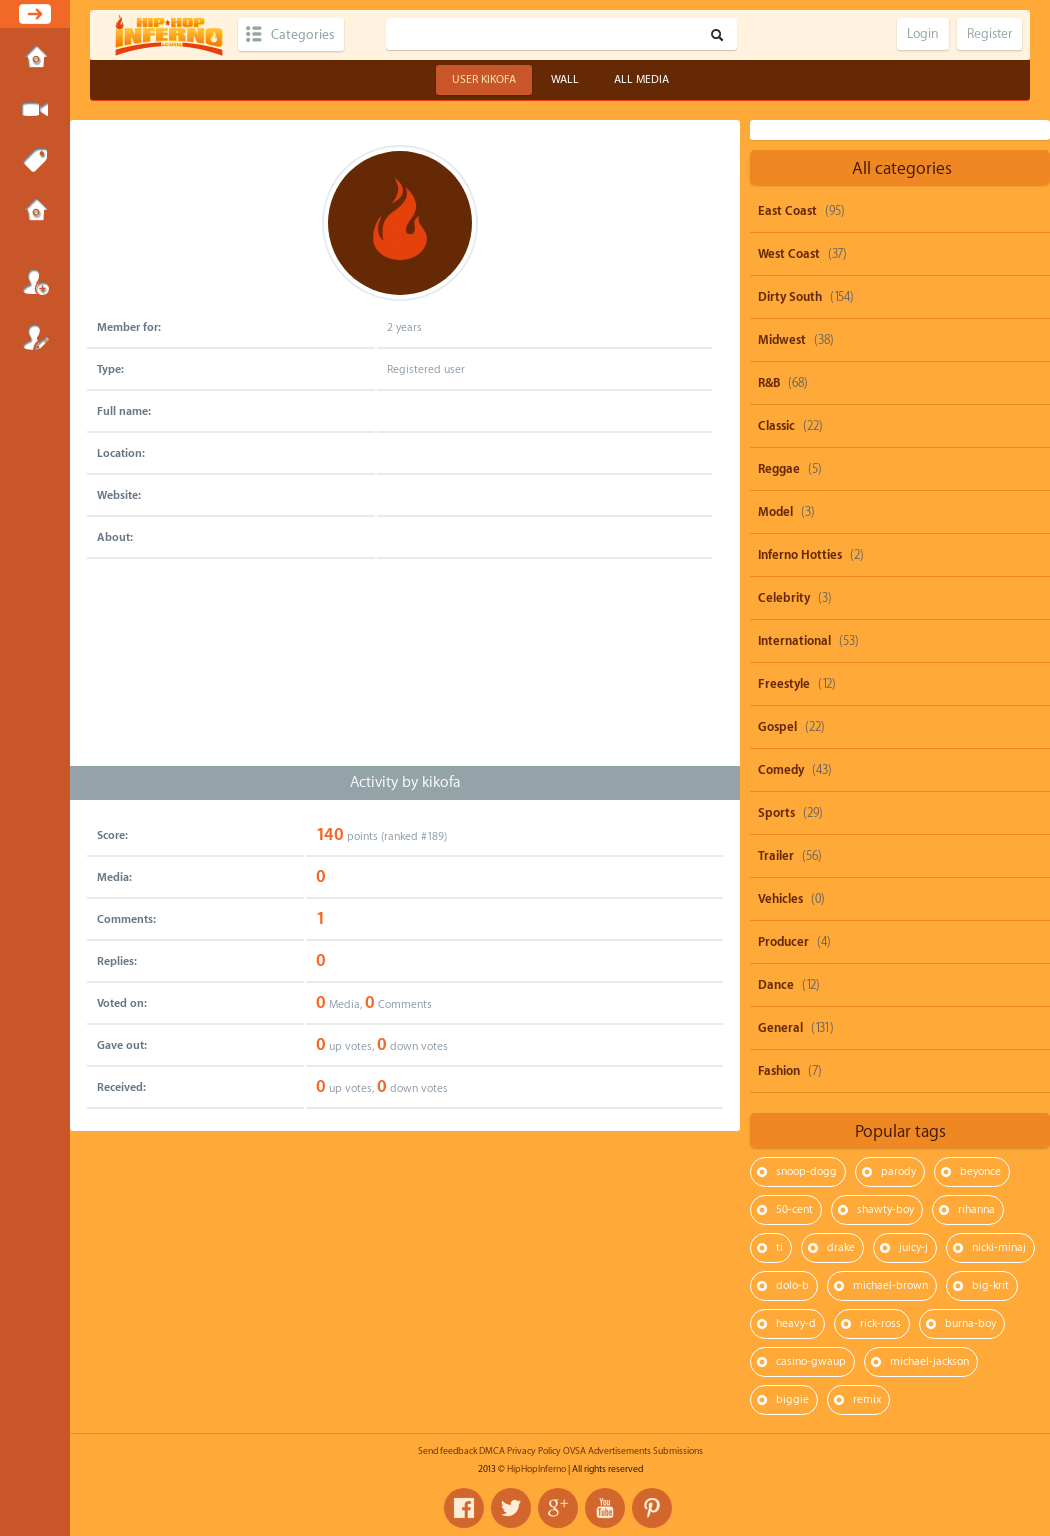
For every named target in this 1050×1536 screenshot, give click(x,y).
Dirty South (790, 297)
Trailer (776, 856)
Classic (776, 426)
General (780, 1028)
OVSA (574, 1451)
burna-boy (970, 1323)
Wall (565, 79)
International (794, 641)
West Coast (789, 254)
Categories (302, 34)
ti (779, 1247)
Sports (776, 813)
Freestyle (784, 684)
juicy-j (913, 1247)
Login (35, 282)
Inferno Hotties (800, 555)
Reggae (779, 469)
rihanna (976, 1209)
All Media (641, 79)
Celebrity (784, 598)
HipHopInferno (536, 1469)
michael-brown (890, 1285)
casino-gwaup (811, 1361)
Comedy (781, 770)
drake (841, 1247)
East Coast (787, 211)
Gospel (777, 727)
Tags (35, 161)
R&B (769, 383)
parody (898, 1171)
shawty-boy (885, 1209)
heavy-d (796, 1323)
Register (35, 337)
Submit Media (35, 110)
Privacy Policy (534, 1451)
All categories (902, 168)
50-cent (794, 1209)
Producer (783, 942)
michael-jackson (929, 1361)
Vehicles (780, 899)
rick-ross (880, 1323)
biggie (792, 1399)
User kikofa (484, 79)
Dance (776, 985)
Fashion (779, 1071)
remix (867, 1399)
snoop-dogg (806, 1171)
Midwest (782, 340)
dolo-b (792, 1285)
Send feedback (447, 1451)
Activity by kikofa (405, 782)
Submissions (35, 212)
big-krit (990, 1285)
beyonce (980, 1171)
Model (775, 512)
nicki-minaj (999, 1247)
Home (35, 59)
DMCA (492, 1451)
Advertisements (619, 1451)
